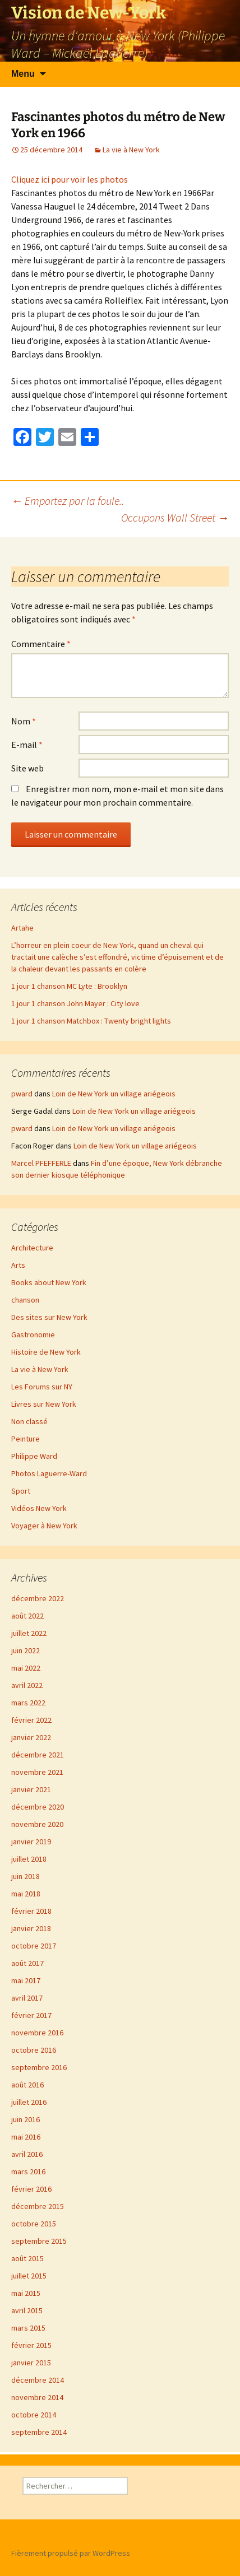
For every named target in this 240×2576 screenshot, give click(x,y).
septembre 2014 (39, 2432)
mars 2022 (28, 1703)
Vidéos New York (39, 1508)
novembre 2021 (37, 1772)
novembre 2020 (37, 1824)
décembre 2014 (37, 2380)
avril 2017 (27, 1998)
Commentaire (41, 643)
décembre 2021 (37, 1755)
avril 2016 (27, 2154)
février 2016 (31, 2189)
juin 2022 (25, 1650)
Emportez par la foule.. (67, 501)
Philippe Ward (34, 1456)
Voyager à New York (44, 1526)
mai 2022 (25, 1668)
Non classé (29, 1421)
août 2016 (27, 2085)
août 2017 (27, 1963)
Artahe (22, 928)
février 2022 (31, 1720)
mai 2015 (25, 2293)
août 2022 (27, 1616)
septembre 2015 (39, 2241)
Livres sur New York (43, 1404)
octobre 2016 (33, 2050)
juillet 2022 (29, 1633)
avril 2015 (27, 2310)
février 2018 (31, 1911)
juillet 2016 (29, 2102)
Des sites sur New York (49, 1317)
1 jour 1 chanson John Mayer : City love (75, 1003)
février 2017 (31, 2015)
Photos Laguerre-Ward (49, 1473)
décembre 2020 (37, 1807)
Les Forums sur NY (41, 1387)
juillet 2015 (29, 2276)
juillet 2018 (29, 1859)
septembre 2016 (39, 2067)
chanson (25, 1300)
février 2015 (31, 2345)
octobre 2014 (33, 2415)
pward (22, 1094)
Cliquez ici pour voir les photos (69, 179)
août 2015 (27, 2258)
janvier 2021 (31, 1789)
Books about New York (48, 1282)
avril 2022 (27, 1685)
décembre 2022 (37, 1598)
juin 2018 (25, 1876)
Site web (27, 768)
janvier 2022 (31, 1737)
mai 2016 (25, 2137)
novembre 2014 (37, 2397)
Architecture (32, 1248)
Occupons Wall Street (175, 517)
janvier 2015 (31, 2363)
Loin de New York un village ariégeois (114, 1094)
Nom (23, 721)
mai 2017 (25, 1980)
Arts (18, 1265)
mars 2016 (28, 2171)
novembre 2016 (37, 2033)
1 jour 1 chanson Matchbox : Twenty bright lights (91, 1021)
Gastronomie (33, 1334)
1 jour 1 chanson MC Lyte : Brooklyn (69, 986)
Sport (20, 1491)
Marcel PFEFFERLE (41, 1163)
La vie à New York (131, 150)
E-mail (27, 744)
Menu (23, 73)
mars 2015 (28, 2328)
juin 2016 (25, 2119)
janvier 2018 (31, 1928)
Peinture (25, 1439)
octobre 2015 (33, 2224)
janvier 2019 (31, 1841)
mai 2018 (25, 1894)
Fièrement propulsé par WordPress (70, 2553)
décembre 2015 (37, 2206)
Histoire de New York (46, 1352)
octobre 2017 (33, 1946)
